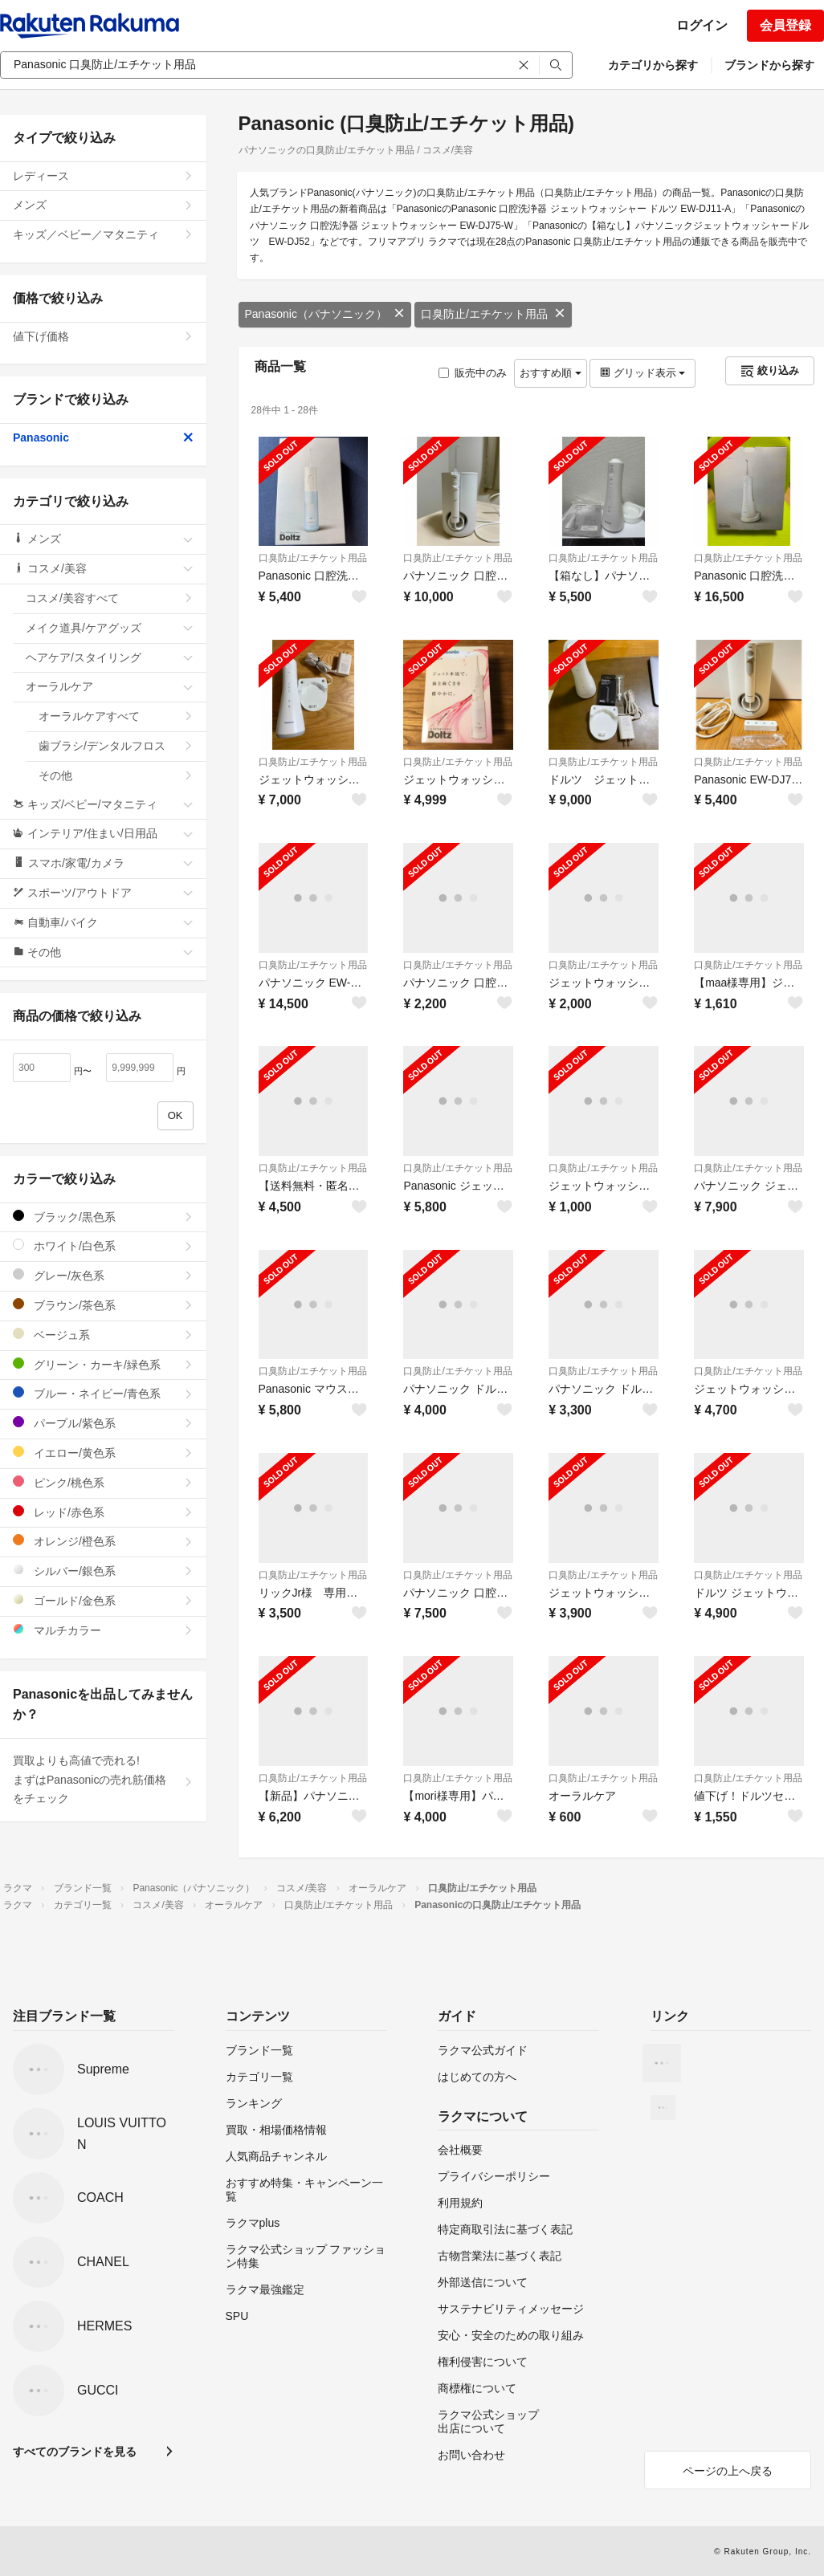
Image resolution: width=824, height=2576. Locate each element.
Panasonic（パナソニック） (325, 313)
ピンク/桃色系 (103, 1482)
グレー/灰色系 (103, 1275)
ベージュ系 (103, 1334)
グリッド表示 (642, 373)
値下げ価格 (103, 336)
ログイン (702, 25)
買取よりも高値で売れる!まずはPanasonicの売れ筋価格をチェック (103, 1779)
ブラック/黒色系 (103, 1216)
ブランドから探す (769, 65)
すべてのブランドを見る (75, 2451)
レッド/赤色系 (103, 1512)
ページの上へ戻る (728, 2470)
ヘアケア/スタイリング (110, 657)
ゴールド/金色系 (103, 1600)
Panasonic (103, 437)
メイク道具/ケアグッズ (110, 627)
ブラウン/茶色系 (103, 1305)
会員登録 (785, 25)
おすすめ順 (550, 373)
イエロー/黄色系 (103, 1452)
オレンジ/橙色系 (103, 1541)
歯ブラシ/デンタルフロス (116, 745)
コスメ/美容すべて (110, 598)
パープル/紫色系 (103, 1423)
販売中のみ (473, 373)
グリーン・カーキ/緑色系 (103, 1364)
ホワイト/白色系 (103, 1245)
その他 (116, 775)
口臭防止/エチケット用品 (493, 313)
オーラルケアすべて (116, 716)
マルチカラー (103, 1630)
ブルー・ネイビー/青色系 (103, 1393)
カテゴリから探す (653, 65)
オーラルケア (110, 686)
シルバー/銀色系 (103, 1570)
